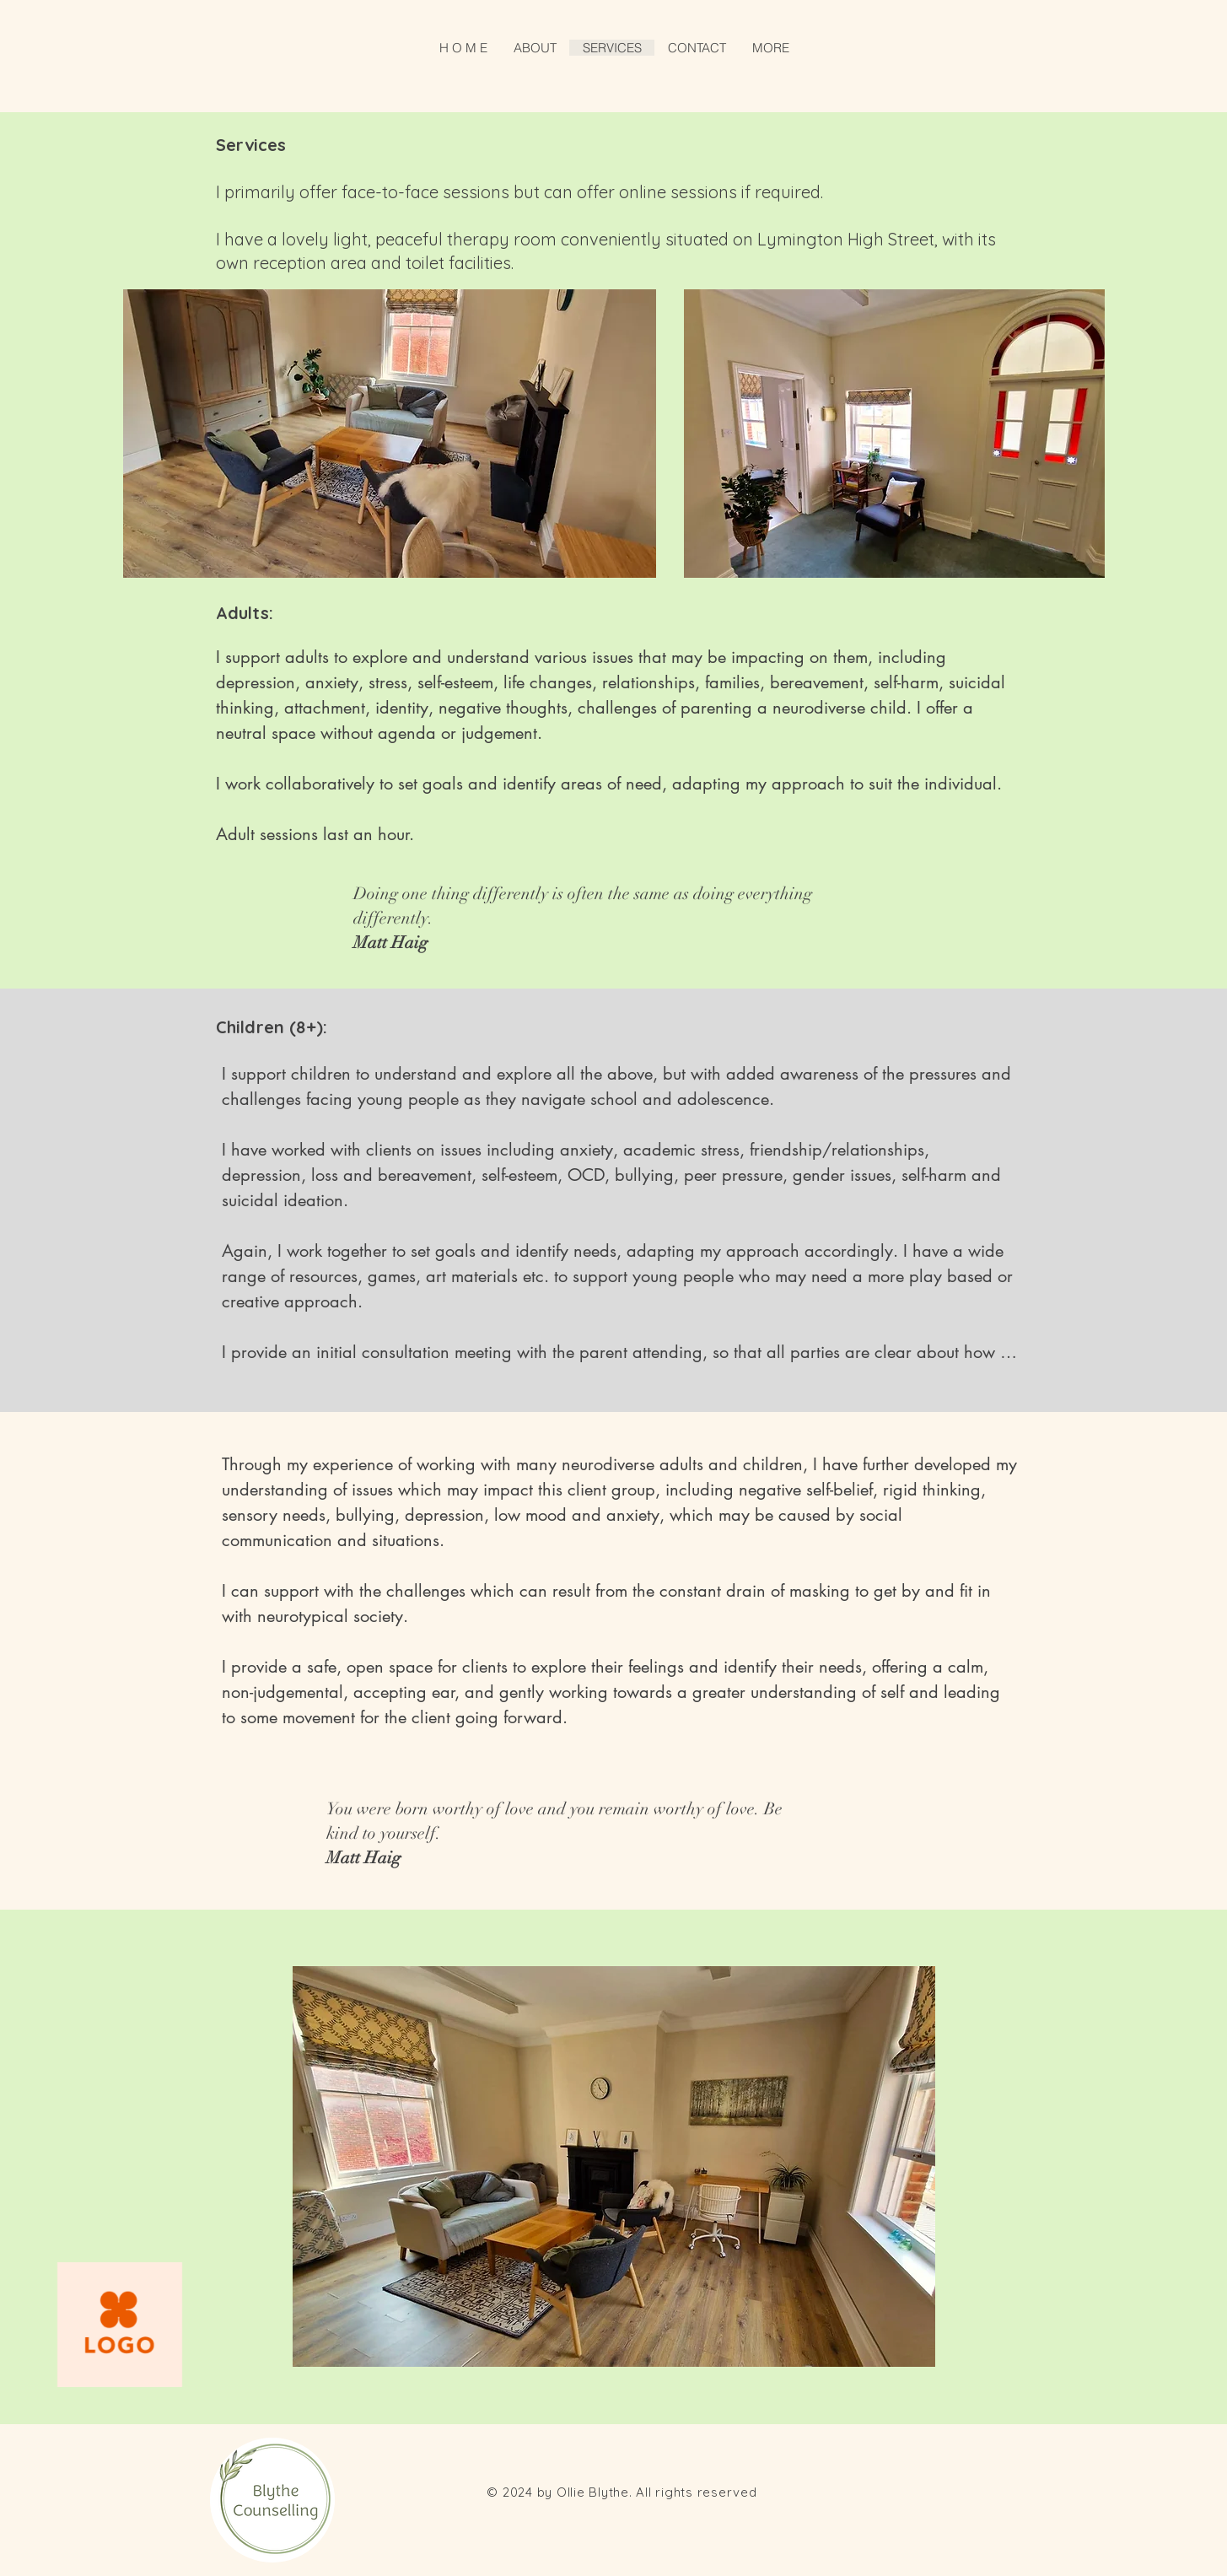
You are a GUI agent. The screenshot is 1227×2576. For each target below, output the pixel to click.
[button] (770, 48)
